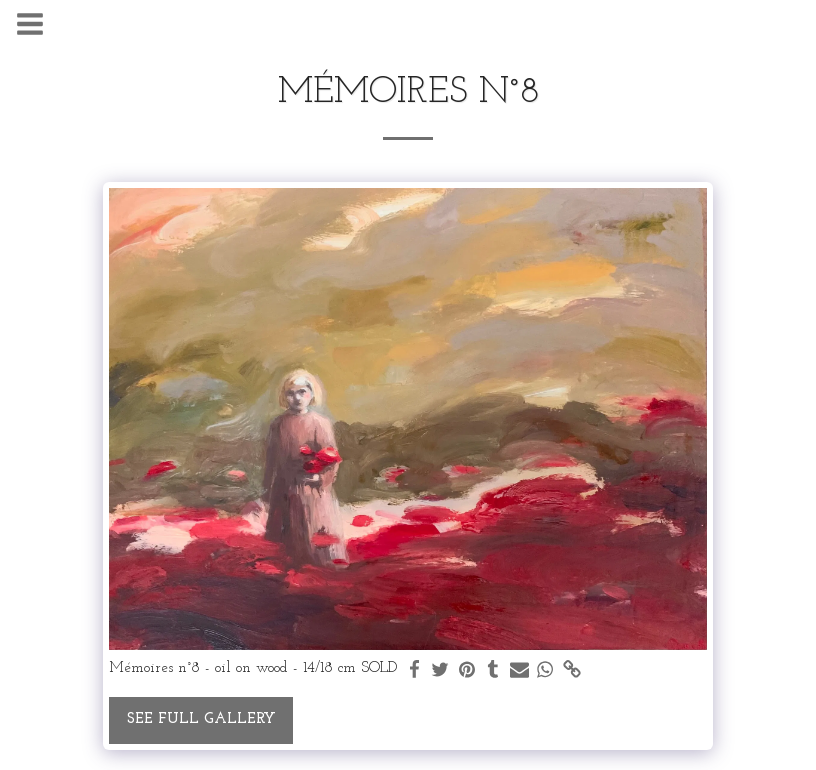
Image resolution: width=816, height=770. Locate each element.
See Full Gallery (201, 719)
